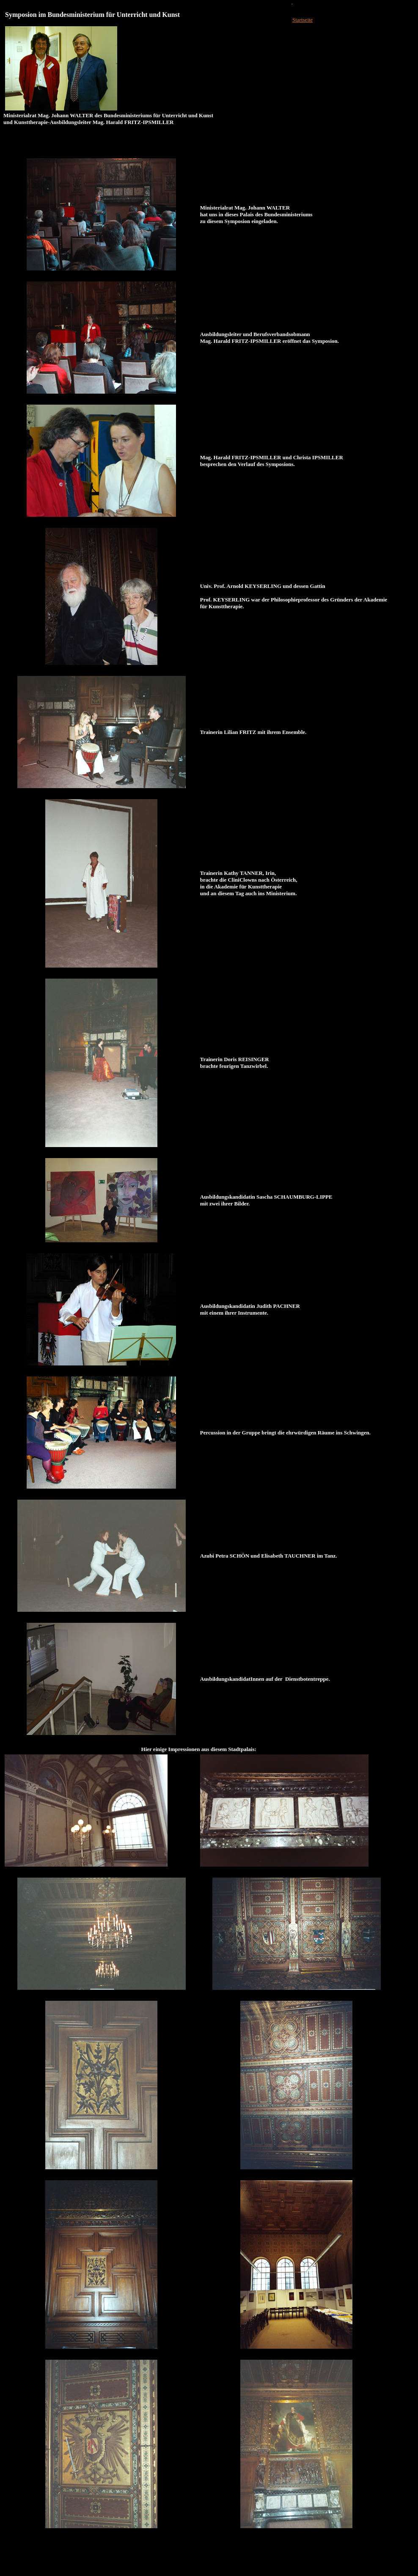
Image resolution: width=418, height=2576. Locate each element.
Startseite (302, 20)
